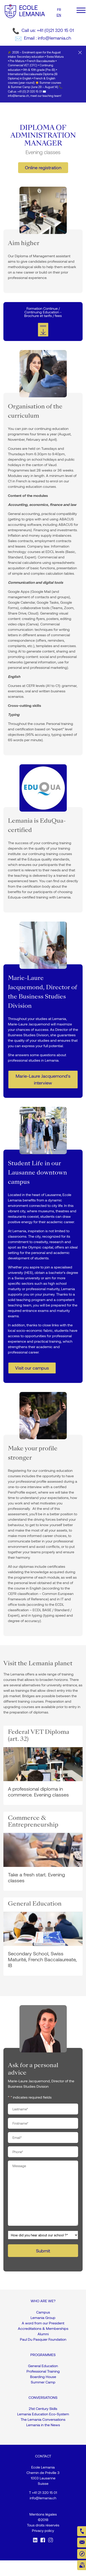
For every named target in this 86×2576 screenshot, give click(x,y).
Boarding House (43, 2376)
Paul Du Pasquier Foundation (43, 2339)
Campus (43, 2312)
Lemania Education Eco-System (43, 2414)
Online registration (43, 167)
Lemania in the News (43, 2425)
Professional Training (43, 2371)
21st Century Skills (43, 2408)
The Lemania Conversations (43, 2419)
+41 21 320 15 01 (44, 2492)
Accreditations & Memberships (43, 2328)
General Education (43, 2366)
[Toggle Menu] (81, 10)
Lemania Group (43, 2317)
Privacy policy (43, 2530)
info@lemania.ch (43, 2498)
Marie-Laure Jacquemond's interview (43, 1079)
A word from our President (43, 2323)
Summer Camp (43, 2382)
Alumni (43, 2334)
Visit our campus (32, 1367)
